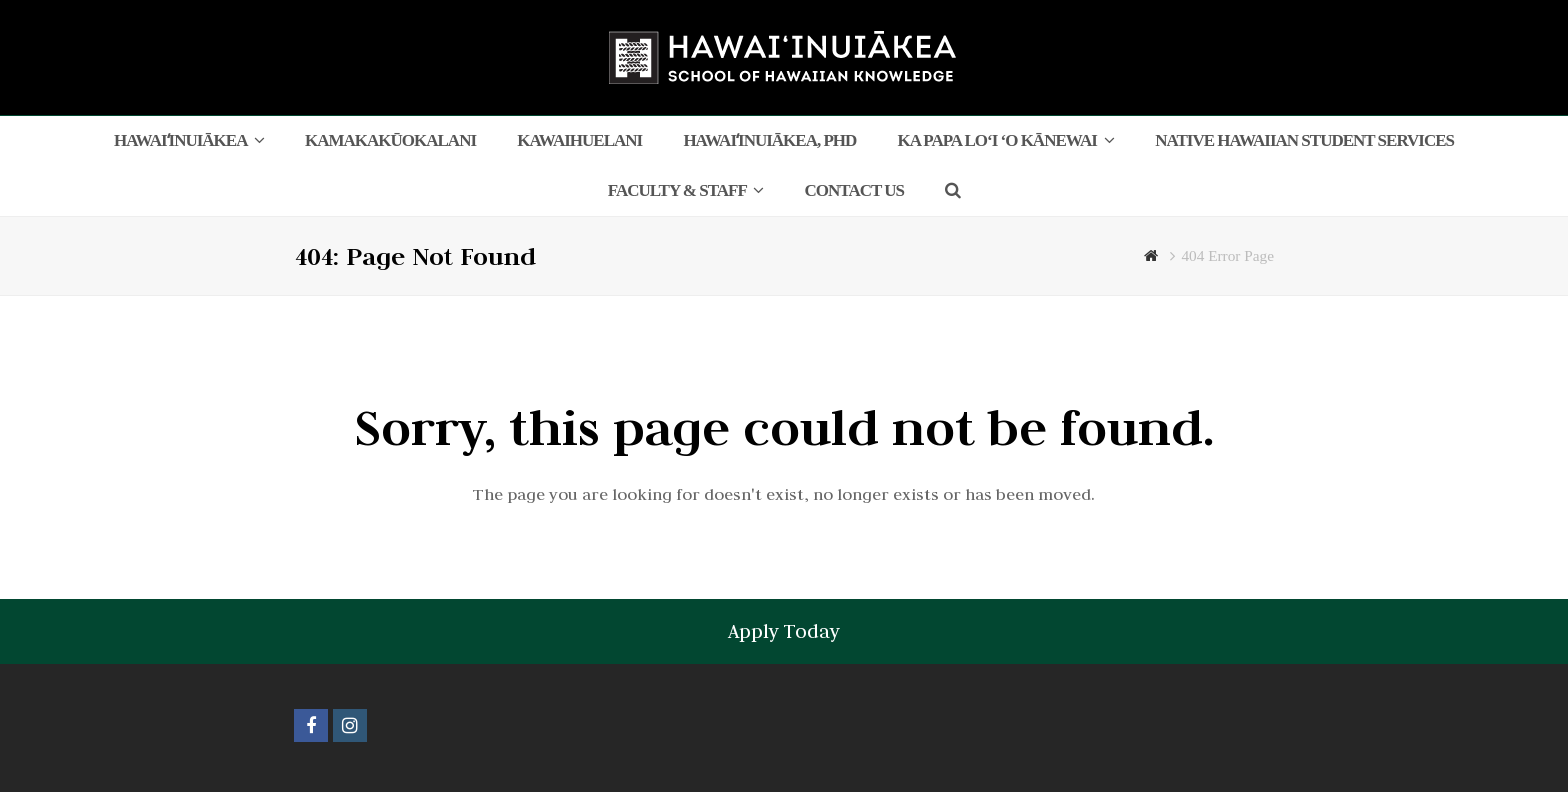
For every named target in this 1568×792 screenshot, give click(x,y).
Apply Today (784, 631)
